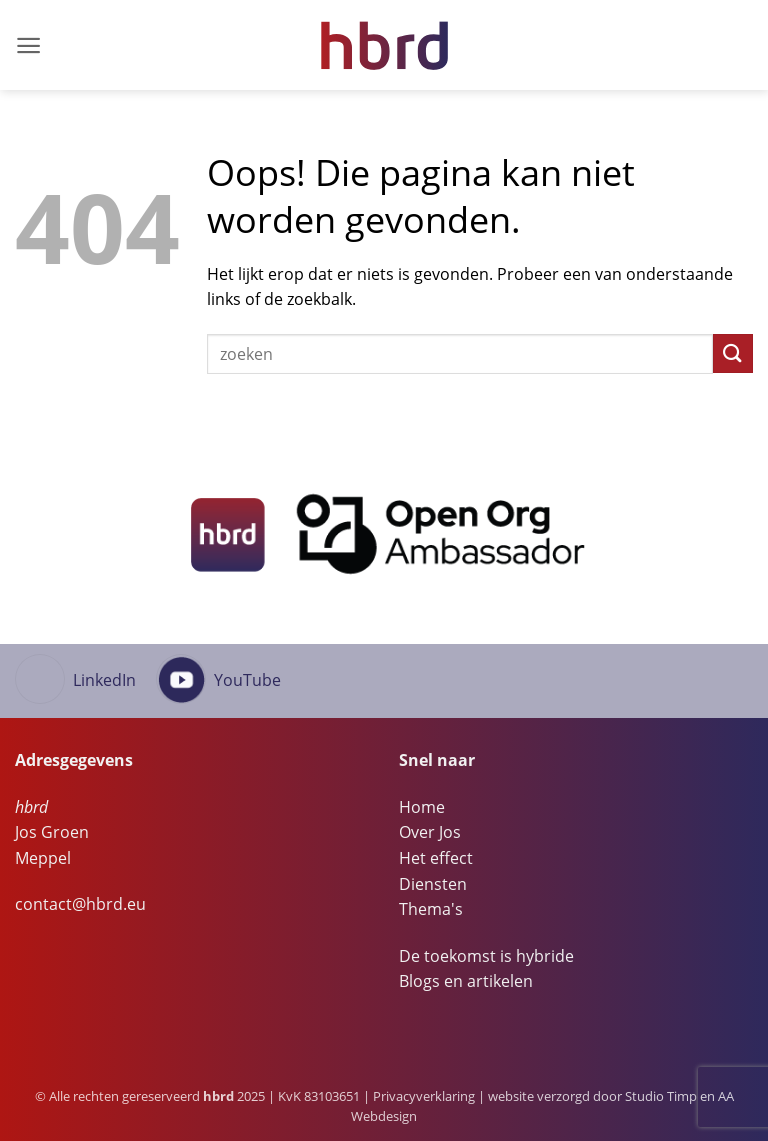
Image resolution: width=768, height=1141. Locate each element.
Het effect (436, 858)
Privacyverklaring (424, 1096)
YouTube (247, 680)
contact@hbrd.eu (80, 904)
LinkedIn (104, 680)
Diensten (433, 884)
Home (422, 807)
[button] (28, 45)
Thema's (431, 909)
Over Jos (430, 832)
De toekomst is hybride (486, 956)
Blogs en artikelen (466, 981)
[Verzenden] (733, 353)
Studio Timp (661, 1096)
